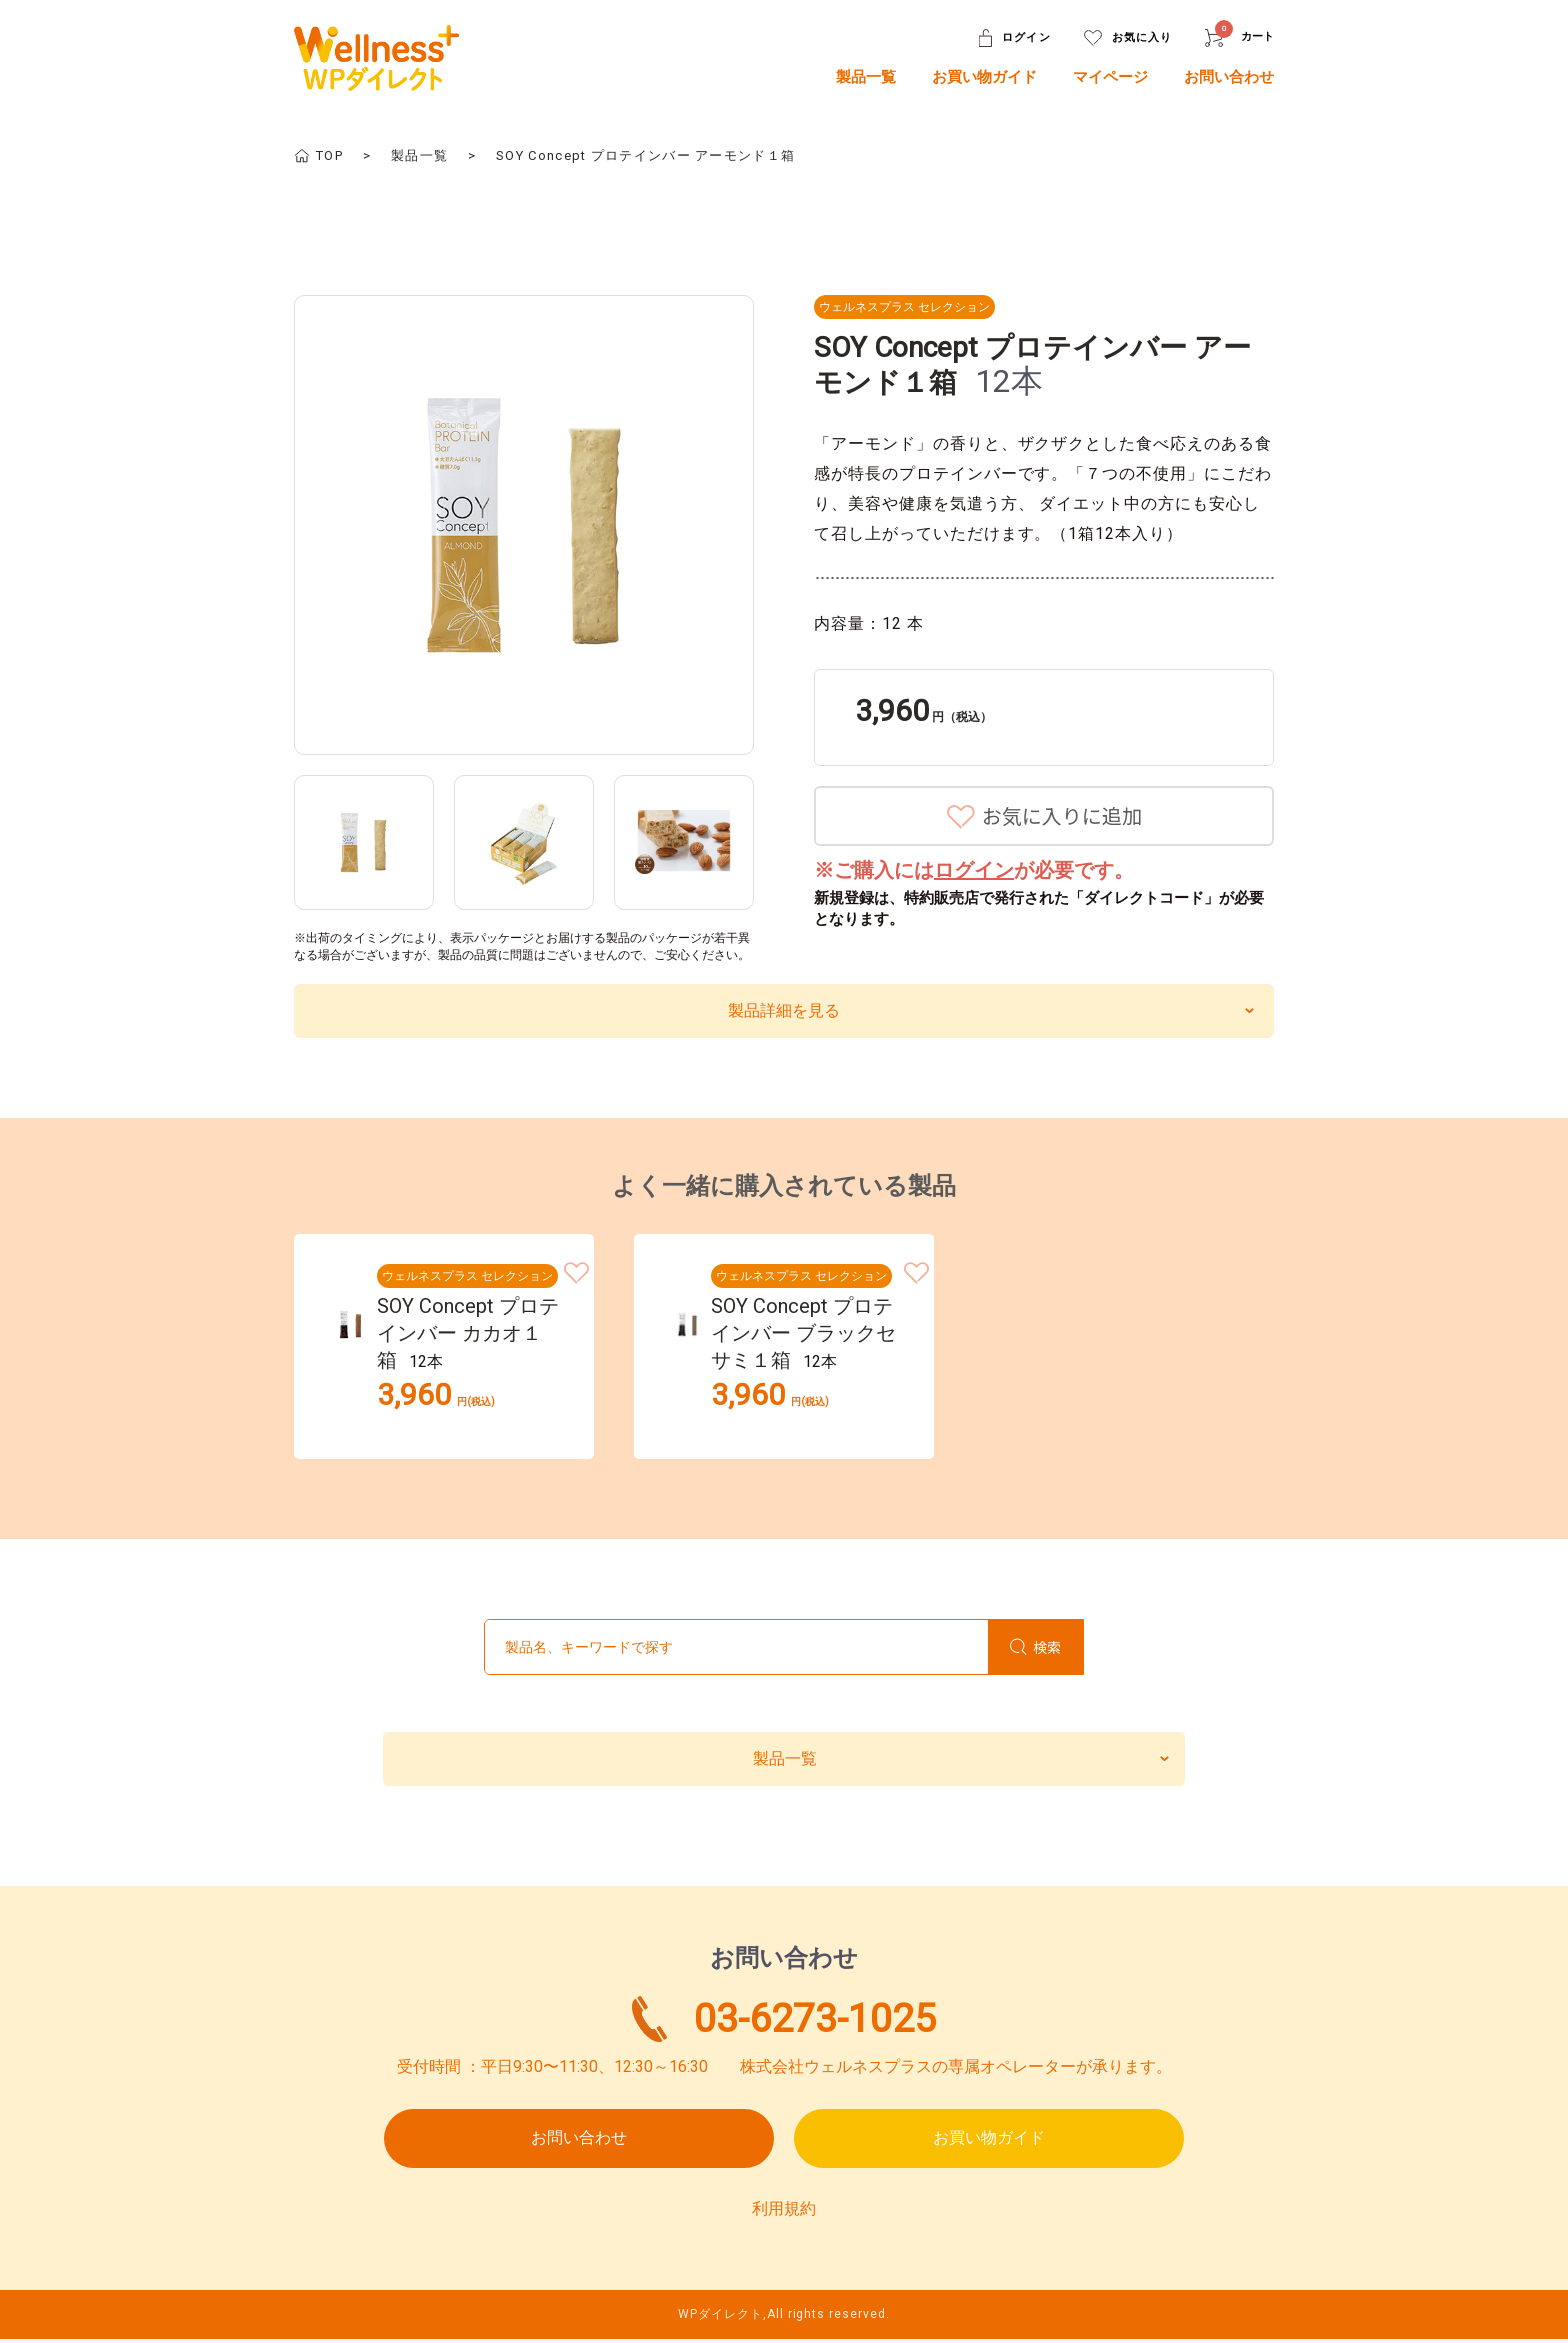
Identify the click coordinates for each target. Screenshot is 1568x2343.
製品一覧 (866, 77)
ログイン (974, 870)
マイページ (1110, 77)
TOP (329, 155)
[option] (524, 525)
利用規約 (784, 2211)
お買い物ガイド (984, 77)
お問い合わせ (1229, 77)
